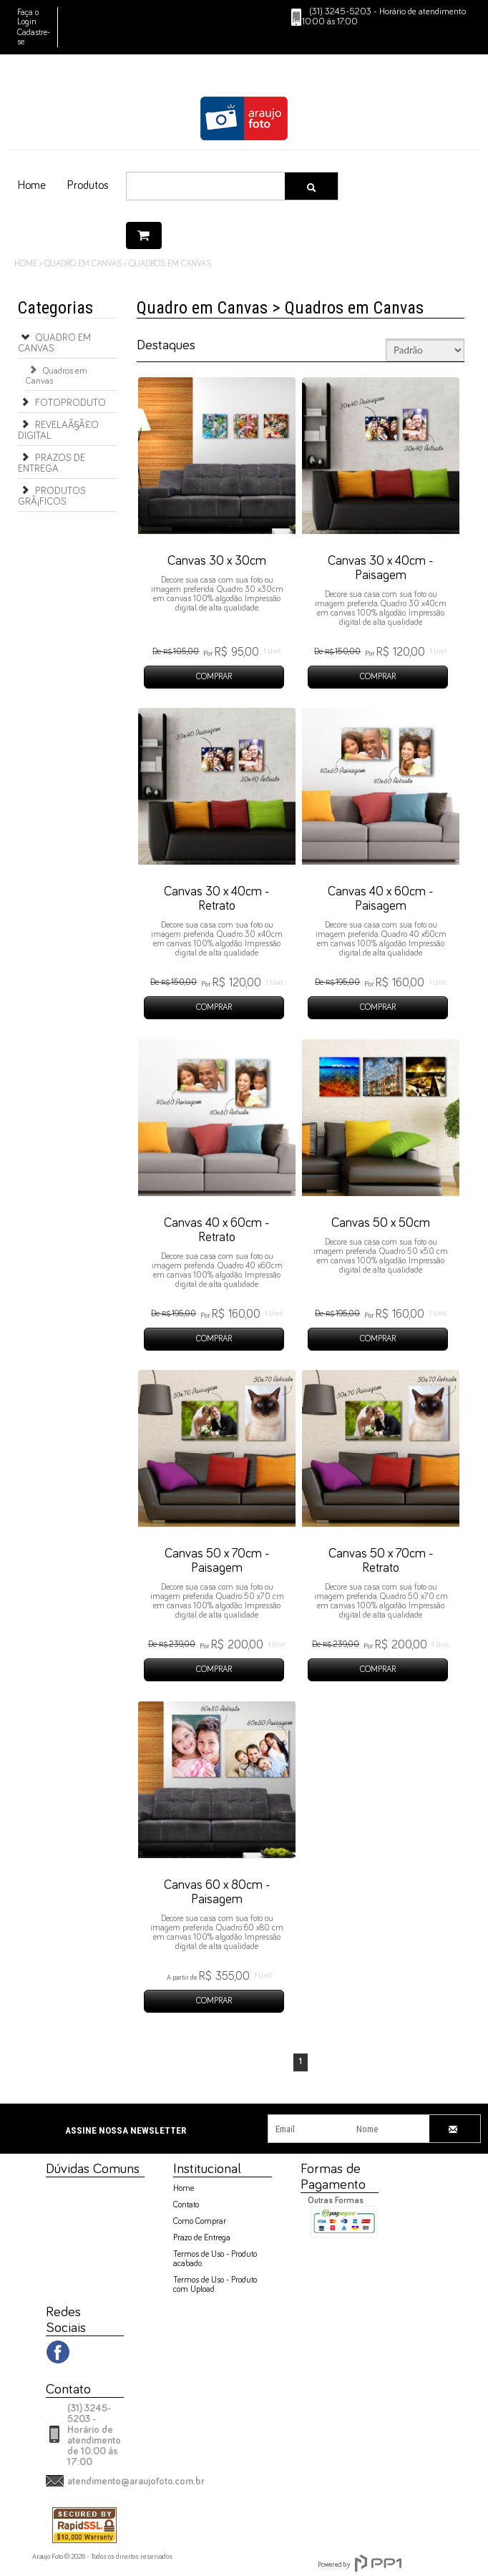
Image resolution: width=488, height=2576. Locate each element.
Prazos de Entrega (51, 461)
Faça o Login (28, 17)
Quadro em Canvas (54, 341)
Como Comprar (199, 2221)
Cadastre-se (33, 38)
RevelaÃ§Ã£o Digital (58, 429)
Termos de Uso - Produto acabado (215, 2259)
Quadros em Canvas (56, 374)
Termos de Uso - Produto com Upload (215, 2285)
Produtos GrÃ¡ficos (52, 494)
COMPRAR (214, 677)
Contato (186, 2205)
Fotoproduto (62, 401)
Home (183, 2188)
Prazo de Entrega (201, 2238)
